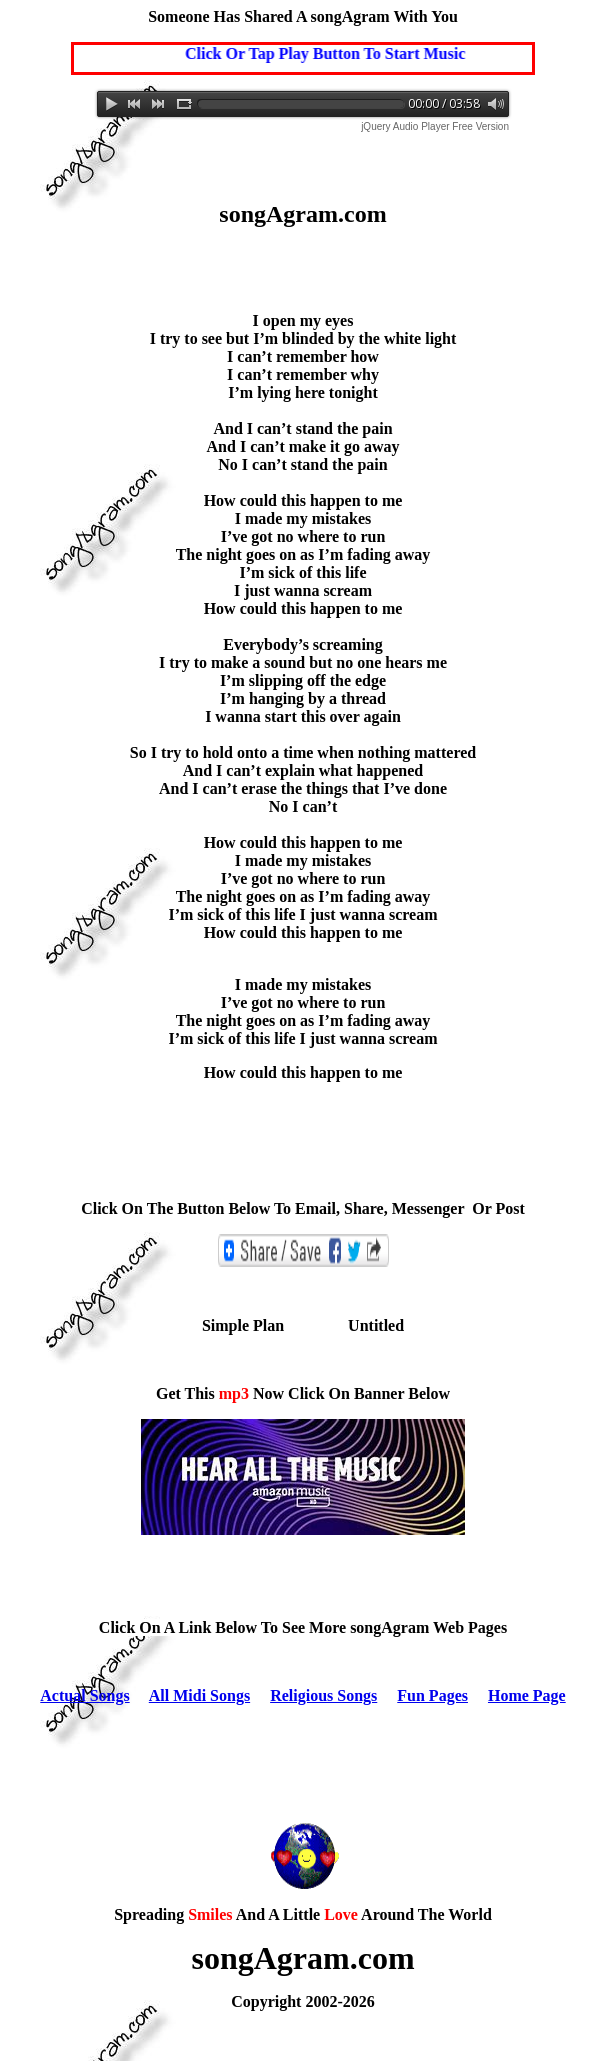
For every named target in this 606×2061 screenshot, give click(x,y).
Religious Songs (323, 1695)
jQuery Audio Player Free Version (435, 126)
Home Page (527, 1695)
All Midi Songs (199, 1695)
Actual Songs (84, 1695)
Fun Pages (432, 1695)
